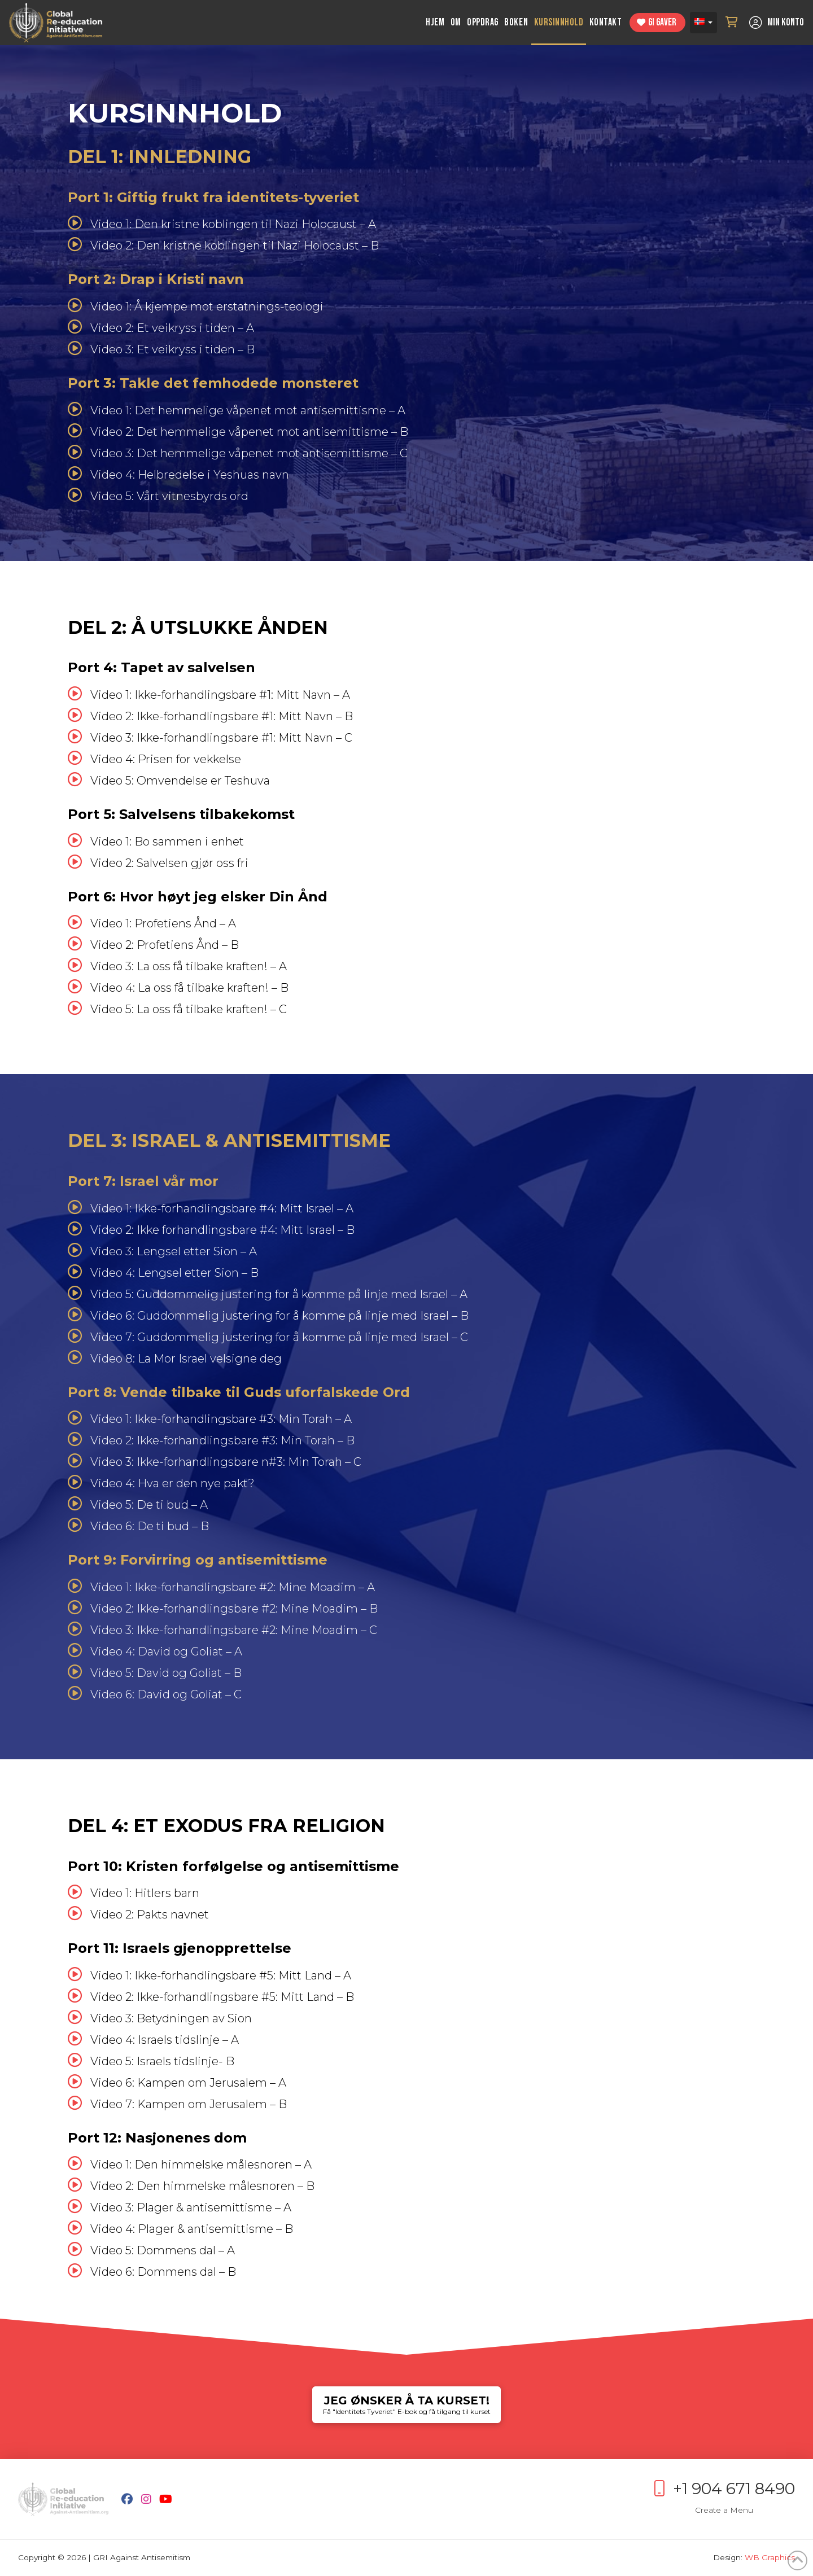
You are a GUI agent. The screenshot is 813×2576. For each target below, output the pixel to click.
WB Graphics (770, 2557)
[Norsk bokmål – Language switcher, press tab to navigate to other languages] (703, 22)
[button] (732, 22)
